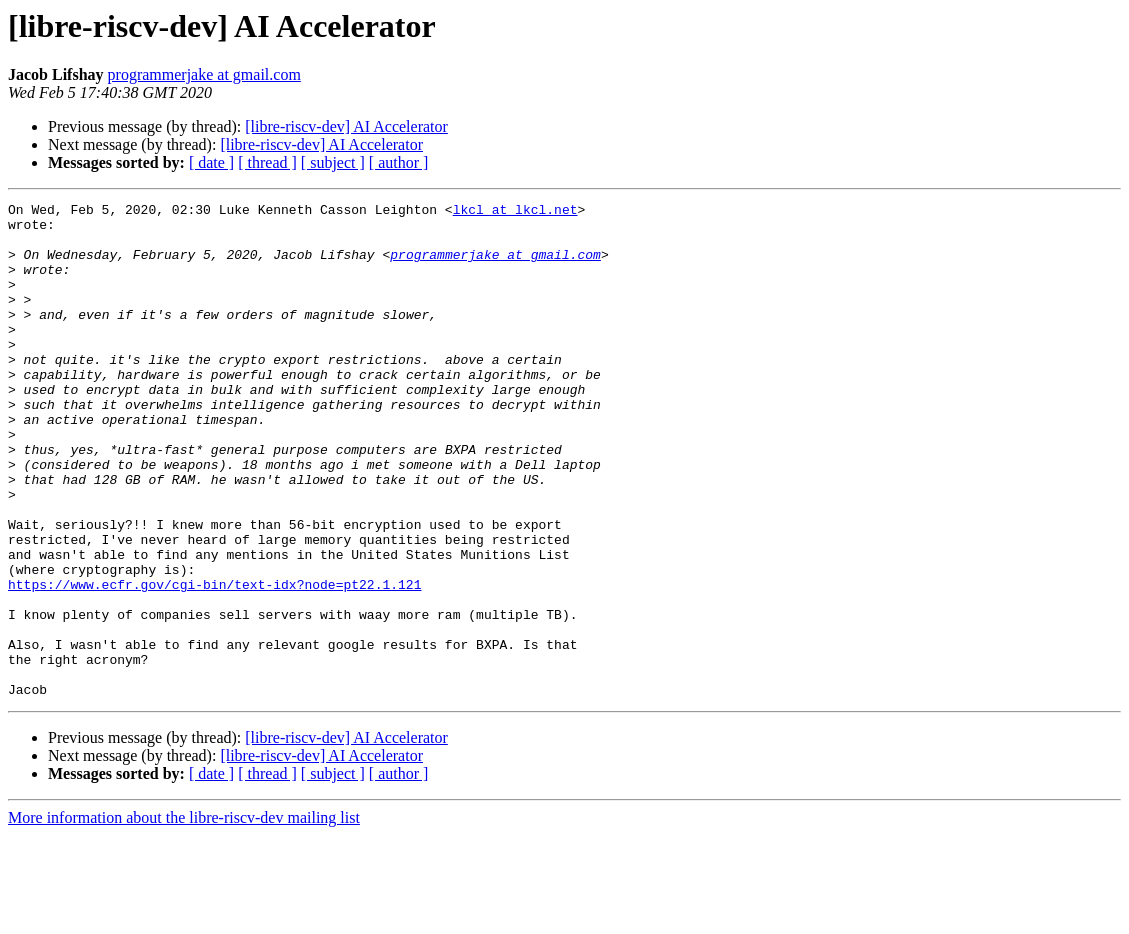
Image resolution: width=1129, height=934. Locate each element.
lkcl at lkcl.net (515, 212)
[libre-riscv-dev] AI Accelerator (346, 126)
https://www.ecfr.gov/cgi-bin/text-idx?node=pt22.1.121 (214, 662)
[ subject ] (333, 162)
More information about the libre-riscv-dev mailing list (184, 916)
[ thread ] (267, 162)
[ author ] (399, 162)
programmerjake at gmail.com (204, 74)
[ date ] (211, 162)
